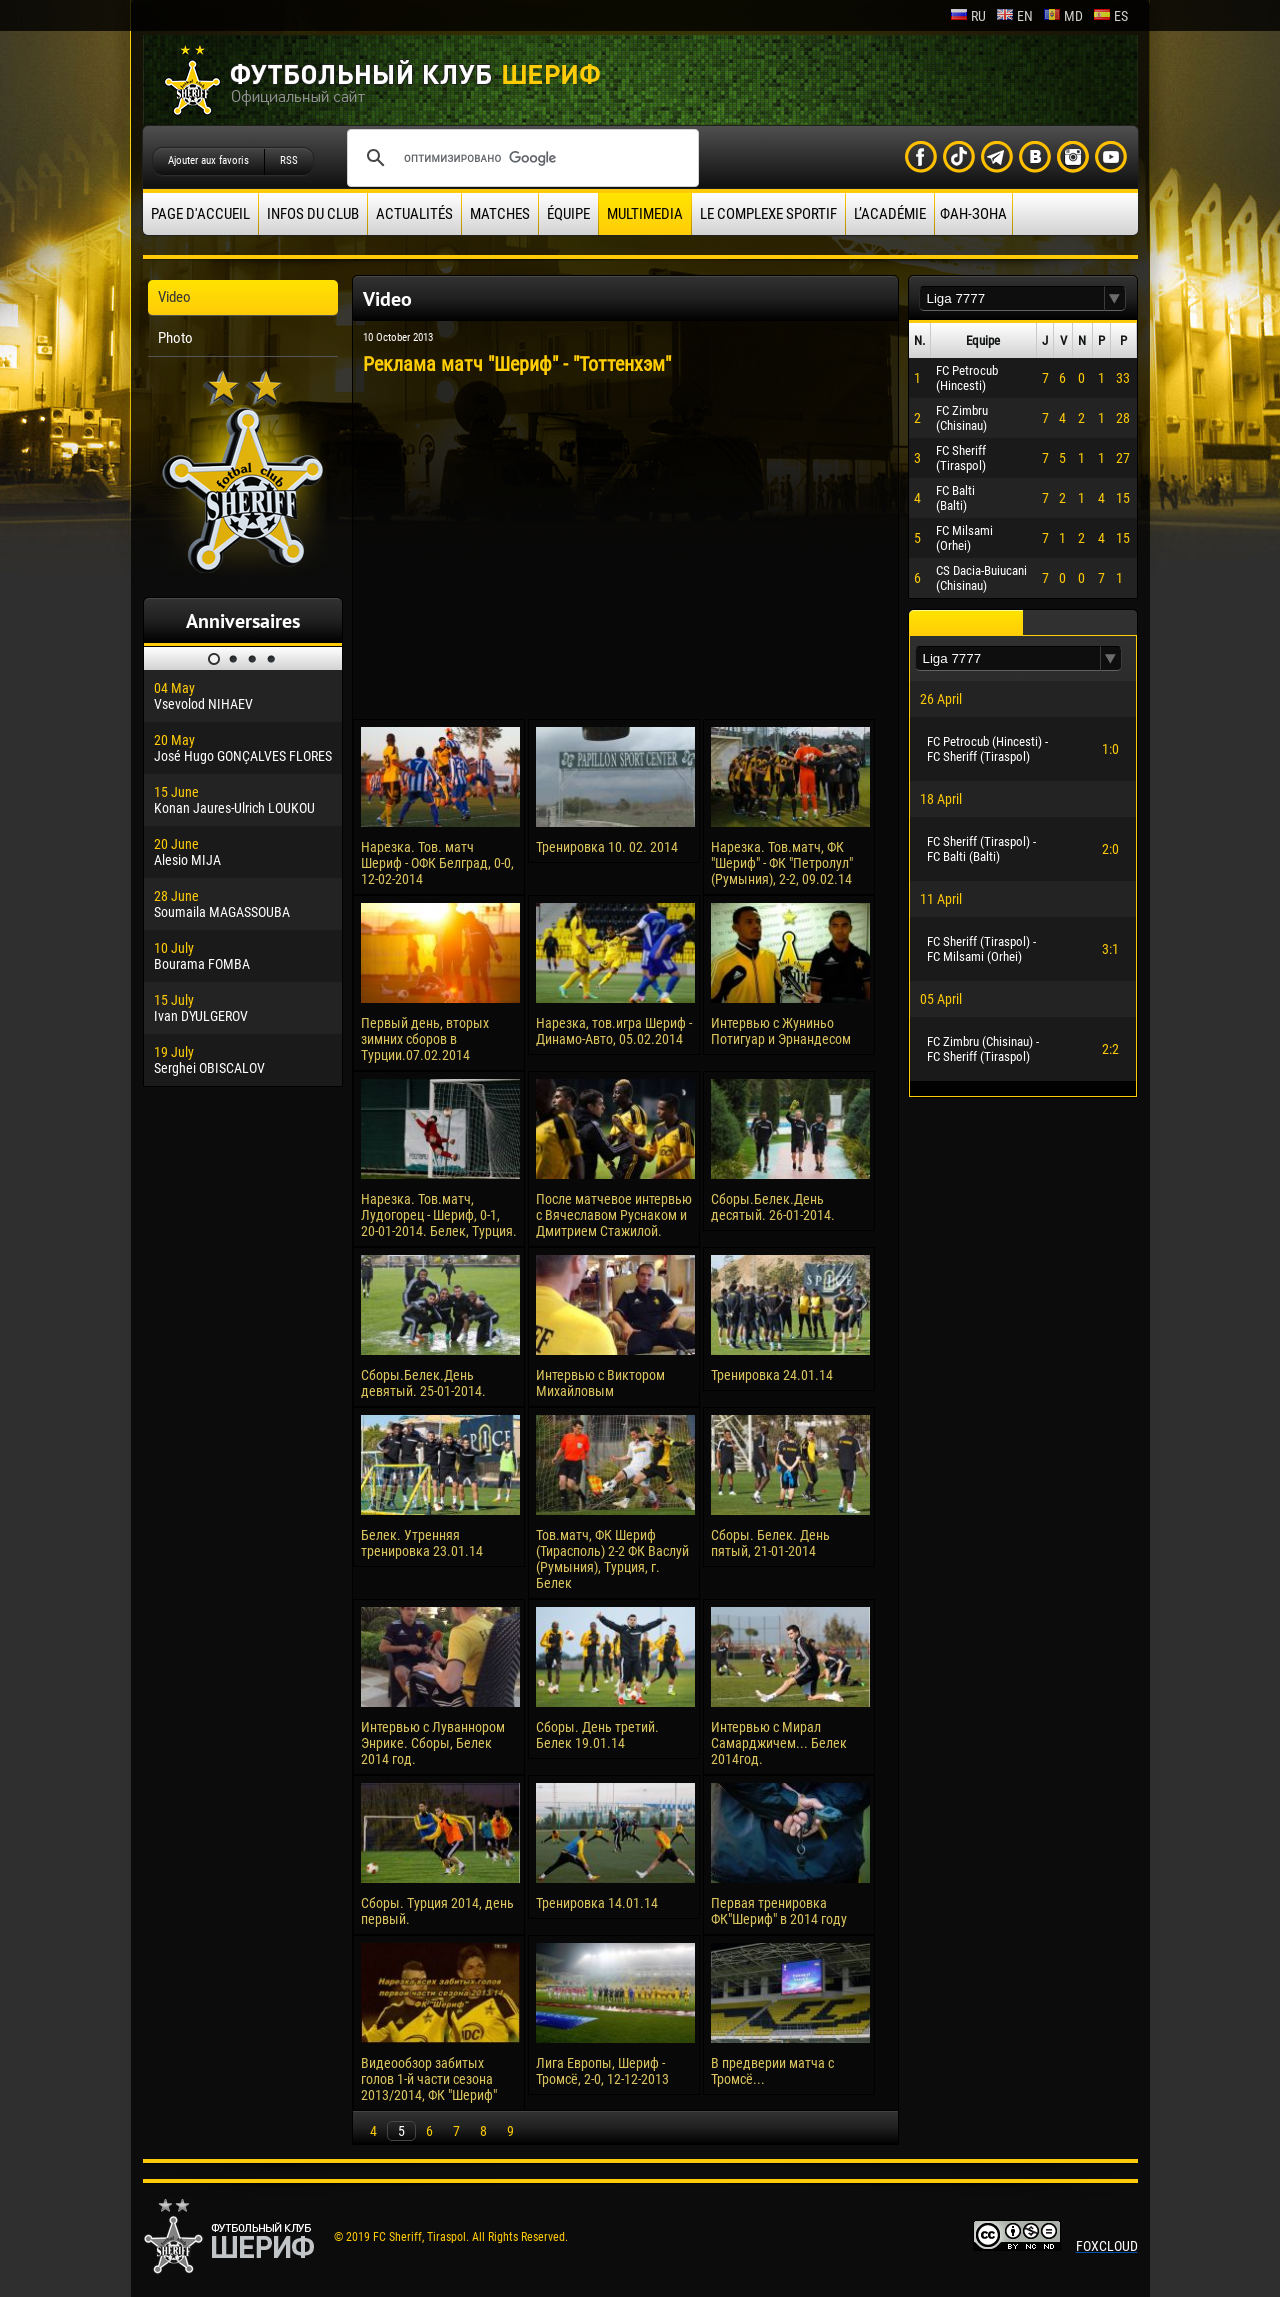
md (1063, 16)
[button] (1115, 298)
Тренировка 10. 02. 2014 (607, 847)
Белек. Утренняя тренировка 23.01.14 (422, 1543)
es (1110, 16)
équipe (568, 214)
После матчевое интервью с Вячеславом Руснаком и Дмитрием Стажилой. (614, 1215)
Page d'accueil (200, 214)
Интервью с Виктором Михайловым (600, 1383)
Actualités (414, 214)
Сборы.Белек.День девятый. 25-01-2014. (423, 1383)
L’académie (890, 214)
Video (174, 297)
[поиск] (520, 158)
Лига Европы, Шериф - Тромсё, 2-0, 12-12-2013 (602, 2071)
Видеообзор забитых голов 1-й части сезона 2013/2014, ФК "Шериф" (429, 2079)
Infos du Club (313, 214)
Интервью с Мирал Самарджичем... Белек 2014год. (779, 1743)
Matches (500, 214)
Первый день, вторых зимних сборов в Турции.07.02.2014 (425, 1039)
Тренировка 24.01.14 (772, 1375)
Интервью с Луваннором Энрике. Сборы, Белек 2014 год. (433, 1743)
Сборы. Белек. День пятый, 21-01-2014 (770, 1543)
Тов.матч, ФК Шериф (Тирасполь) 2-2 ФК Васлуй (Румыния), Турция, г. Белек (612, 1559)
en (1014, 16)
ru (968, 16)
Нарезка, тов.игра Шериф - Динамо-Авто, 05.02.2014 (614, 1031)
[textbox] (1012, 298)
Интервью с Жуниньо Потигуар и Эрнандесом (781, 1031)
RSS (289, 160)
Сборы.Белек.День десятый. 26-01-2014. (773, 1207)
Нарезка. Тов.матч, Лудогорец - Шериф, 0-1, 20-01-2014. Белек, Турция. (439, 1215)
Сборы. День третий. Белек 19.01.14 (597, 1735)
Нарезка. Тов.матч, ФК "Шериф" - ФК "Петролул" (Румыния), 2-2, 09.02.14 (782, 863)
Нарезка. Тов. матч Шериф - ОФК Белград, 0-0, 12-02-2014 (437, 863)
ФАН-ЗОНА (973, 214)
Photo (175, 338)
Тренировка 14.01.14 (597, 1903)
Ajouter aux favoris (208, 160)
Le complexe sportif (768, 214)
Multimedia (645, 214)
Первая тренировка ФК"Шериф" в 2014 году (779, 1911)
